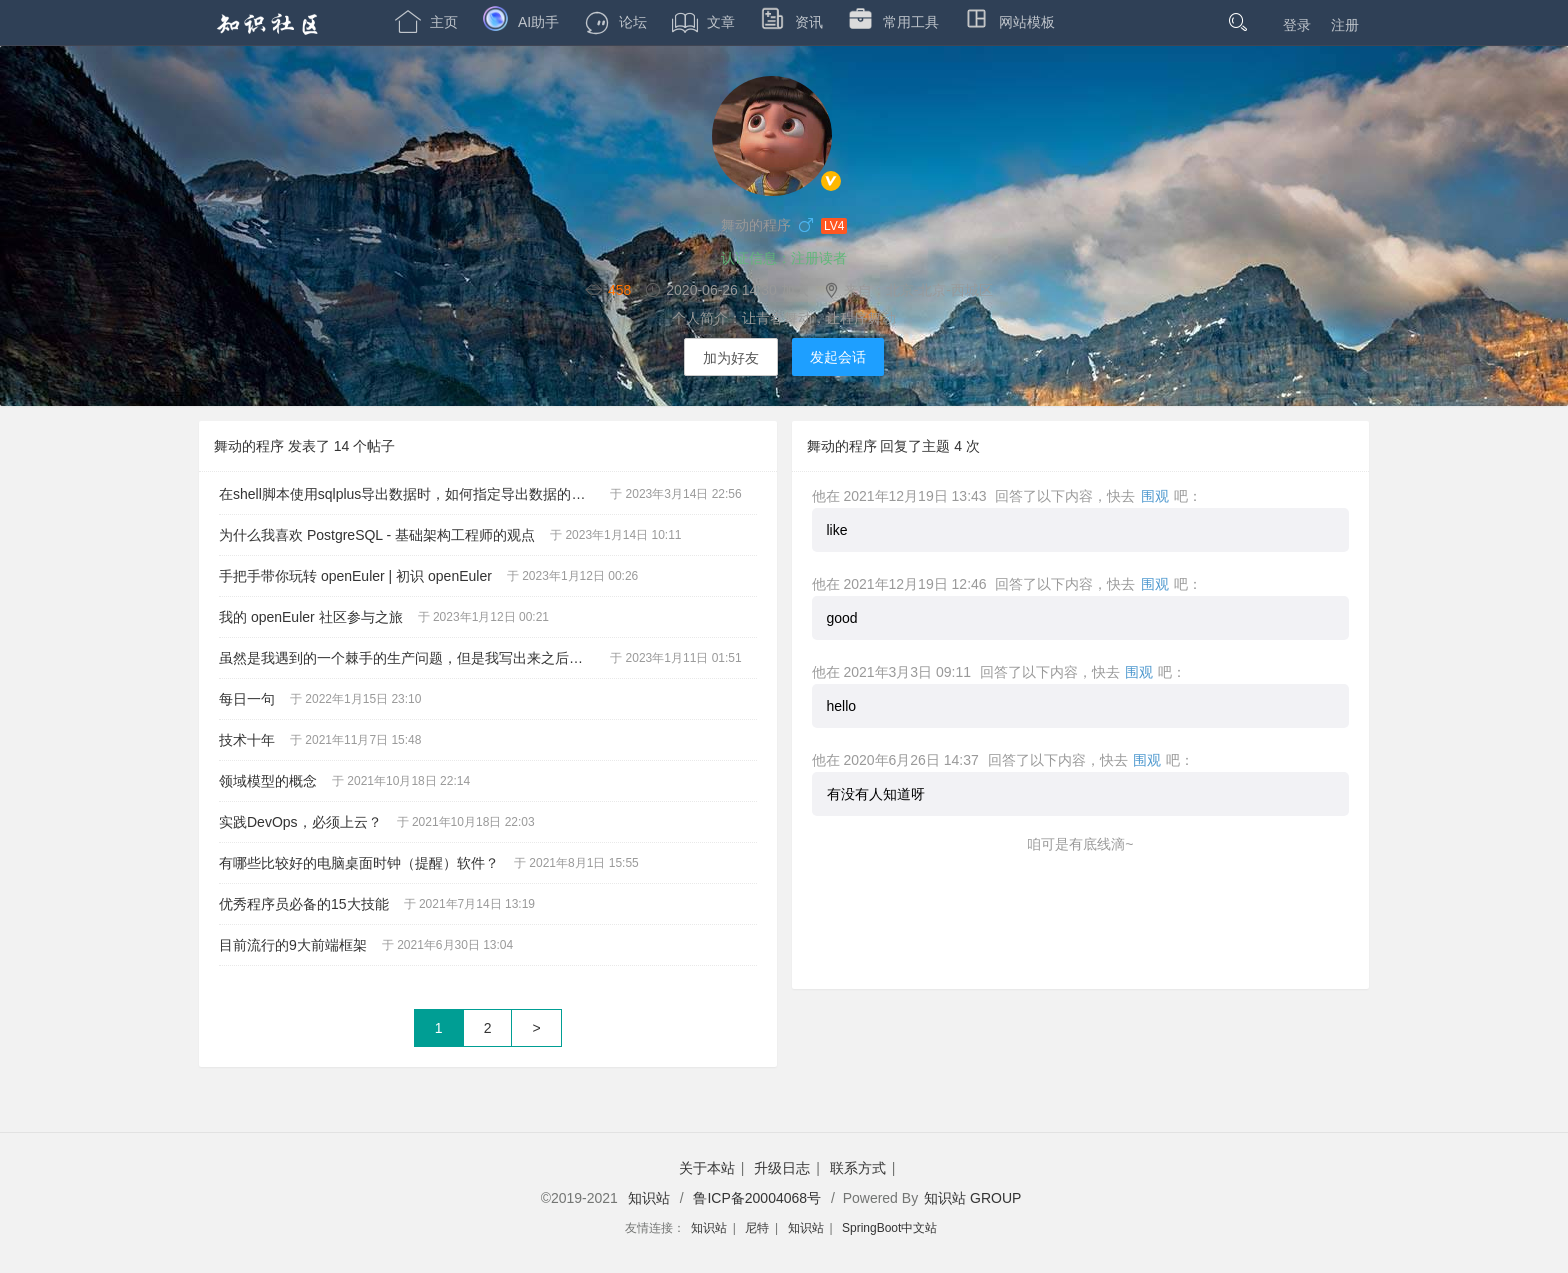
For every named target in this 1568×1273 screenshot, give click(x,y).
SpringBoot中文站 (889, 1228)
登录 (1297, 25)
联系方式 (858, 1168)
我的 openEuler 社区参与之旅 (311, 617)
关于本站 (707, 1168)
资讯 (791, 22)
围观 (1155, 496)
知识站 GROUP (972, 1198)
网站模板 (1009, 22)
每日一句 (247, 699)
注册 (1345, 25)
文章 (703, 22)
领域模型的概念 (268, 781)
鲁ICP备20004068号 (757, 1198)
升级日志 (782, 1168)
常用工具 (893, 22)
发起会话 (838, 357)
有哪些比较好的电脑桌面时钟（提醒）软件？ (359, 863)
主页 (426, 22)
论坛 (615, 22)
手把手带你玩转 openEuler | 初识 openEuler (355, 576)
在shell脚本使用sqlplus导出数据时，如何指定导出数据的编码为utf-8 (414, 494)
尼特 (757, 1228)
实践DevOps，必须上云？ (300, 822)
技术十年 (247, 740)
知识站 (649, 1198)
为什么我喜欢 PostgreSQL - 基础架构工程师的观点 (377, 535)
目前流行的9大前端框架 (293, 945)
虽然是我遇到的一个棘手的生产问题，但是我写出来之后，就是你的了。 (414, 658)
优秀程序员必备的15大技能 (304, 904)
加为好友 (731, 358)
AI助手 (521, 22)
